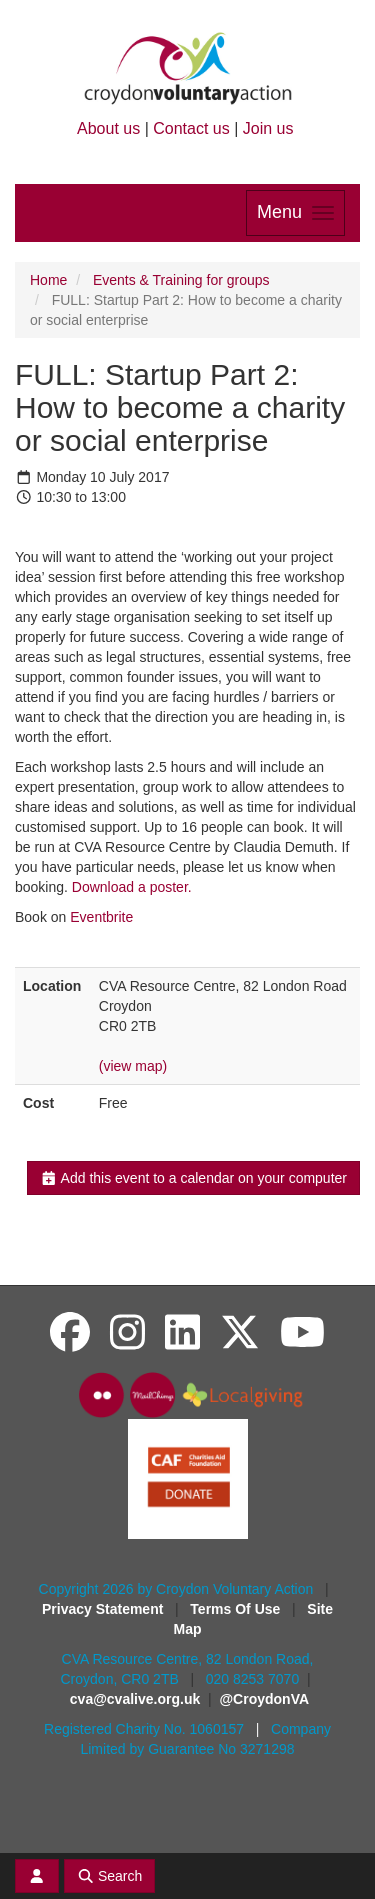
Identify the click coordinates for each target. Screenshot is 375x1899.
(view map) (133, 1066)
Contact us (191, 128)
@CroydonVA (264, 1699)
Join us (268, 128)
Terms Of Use (237, 1609)
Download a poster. (132, 887)
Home (48, 280)
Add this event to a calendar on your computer (193, 1178)
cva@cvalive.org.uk (135, 1699)
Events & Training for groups (181, 280)
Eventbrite (101, 917)
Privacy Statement (104, 1609)
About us (108, 128)
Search (110, 1876)
